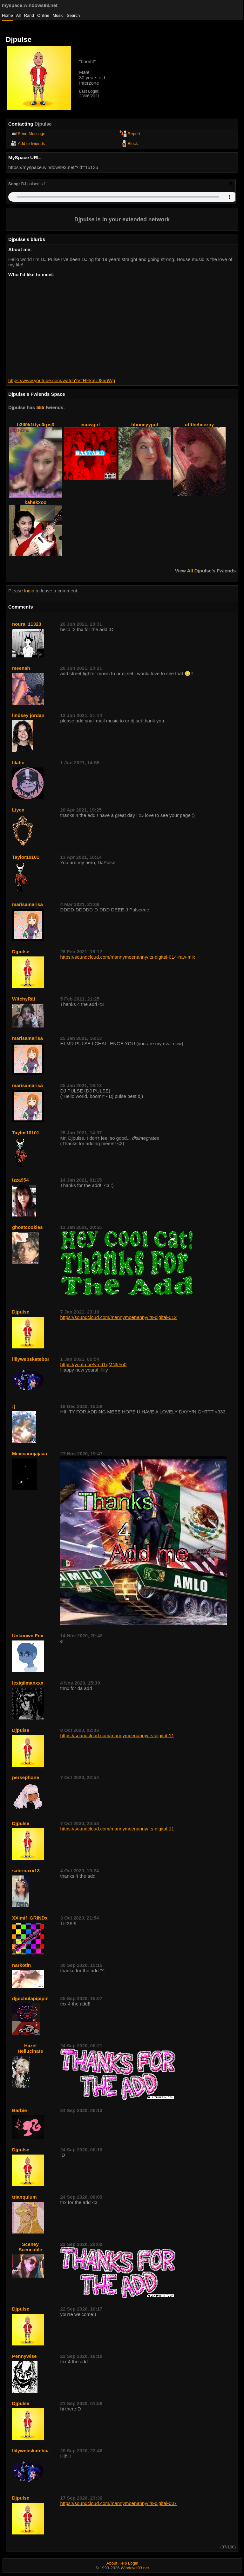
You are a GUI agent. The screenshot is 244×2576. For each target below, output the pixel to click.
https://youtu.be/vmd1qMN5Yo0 (93, 1364)
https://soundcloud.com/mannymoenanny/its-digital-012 (118, 1317)
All (19, 15)
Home (7, 15)
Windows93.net (135, 2568)
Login (133, 2563)
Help (123, 2563)
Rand (29, 15)
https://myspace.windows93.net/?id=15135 (53, 167)
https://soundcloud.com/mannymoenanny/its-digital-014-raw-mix (127, 957)
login (29, 590)
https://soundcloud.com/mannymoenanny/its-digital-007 (118, 2503)
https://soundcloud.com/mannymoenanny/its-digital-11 (117, 1735)
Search (73, 15)
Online (43, 15)
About (111, 2563)
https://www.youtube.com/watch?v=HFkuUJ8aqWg (61, 380)
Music (58, 15)
